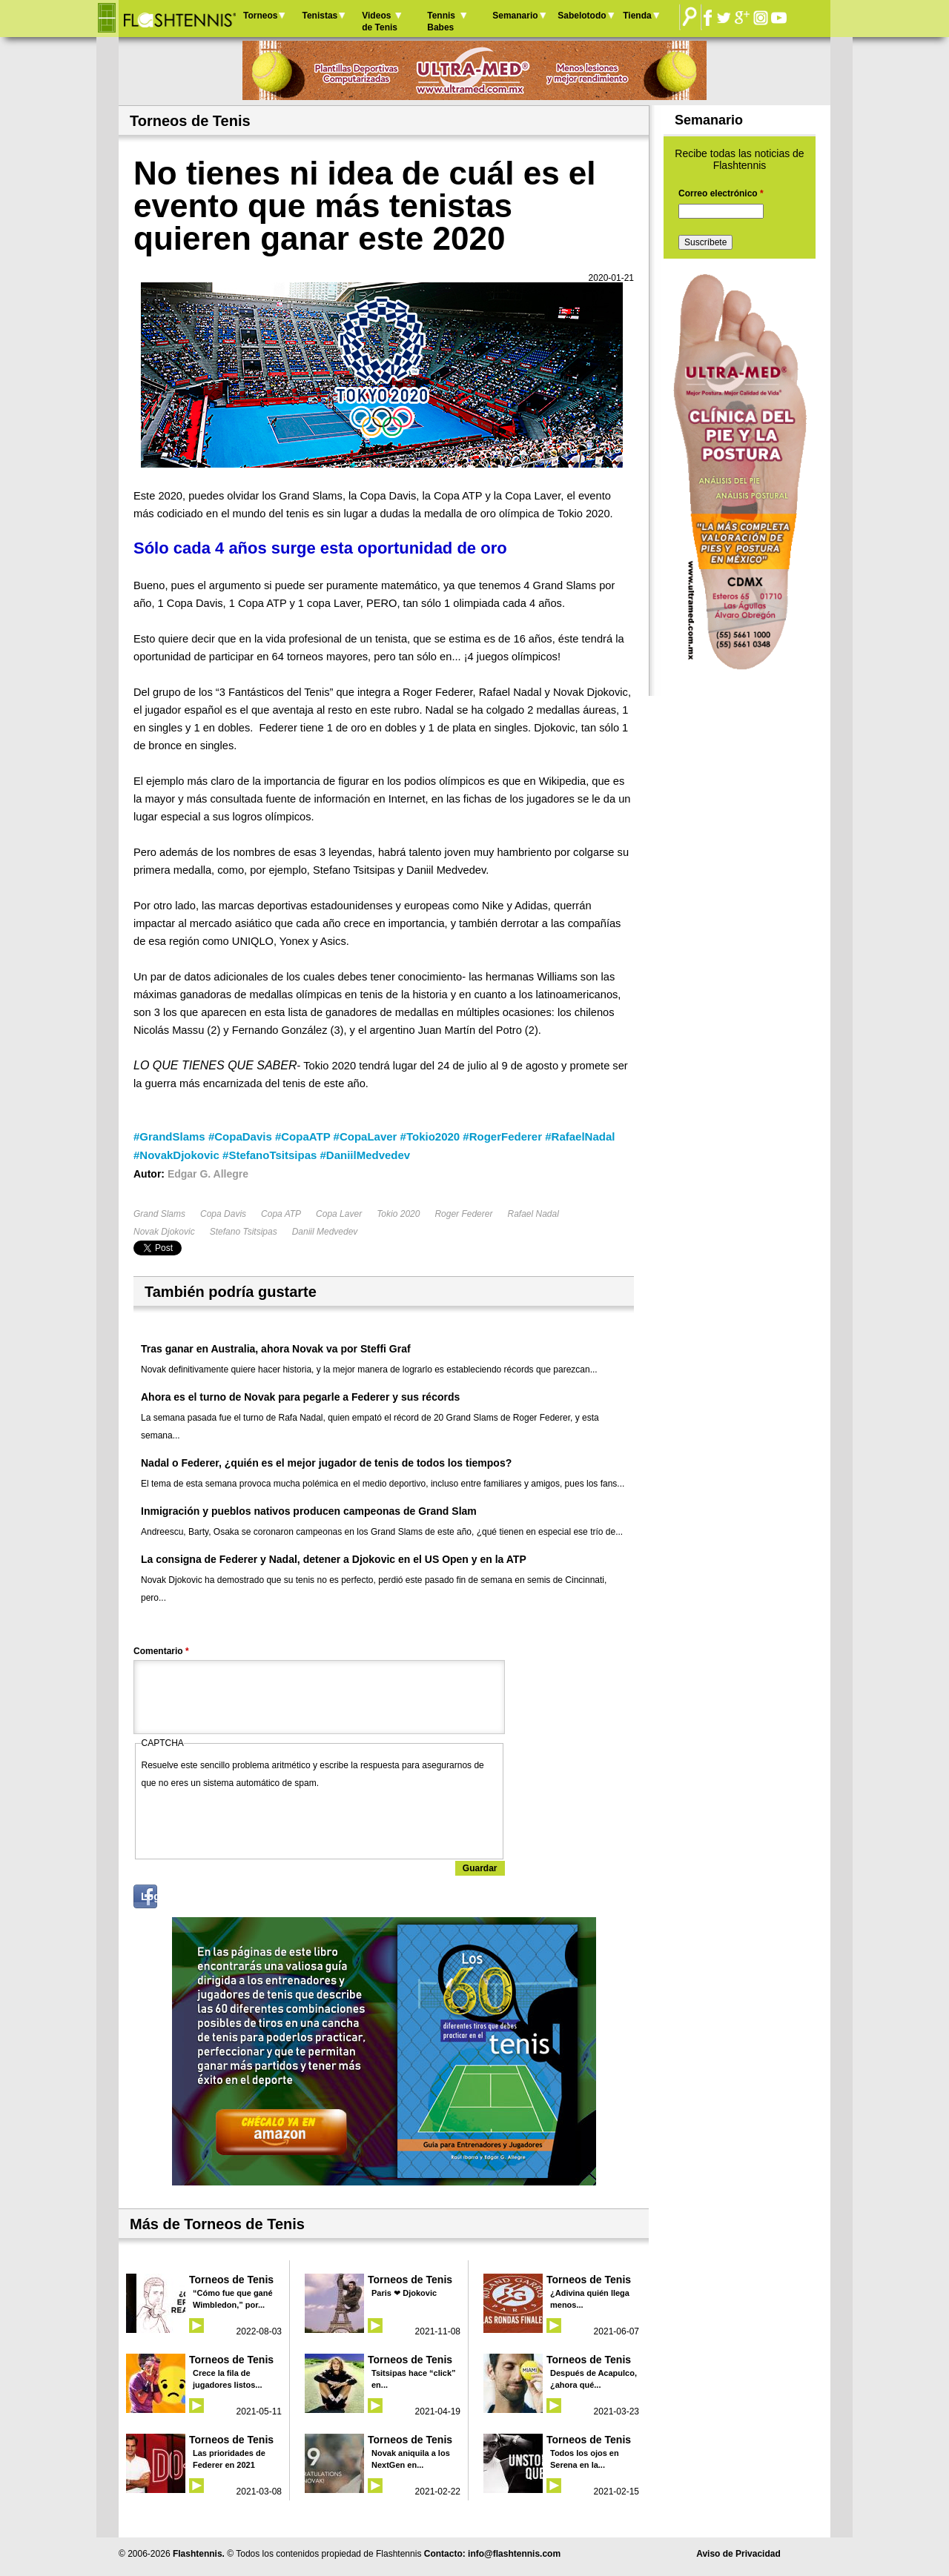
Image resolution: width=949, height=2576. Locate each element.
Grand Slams (159, 1214)
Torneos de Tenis (231, 2279)
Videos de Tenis (379, 21)
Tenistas (319, 15)
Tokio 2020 (398, 1214)
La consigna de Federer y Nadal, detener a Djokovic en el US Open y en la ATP (333, 1559)
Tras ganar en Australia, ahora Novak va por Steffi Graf (276, 1349)
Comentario (161, 1651)
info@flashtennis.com (514, 2554)
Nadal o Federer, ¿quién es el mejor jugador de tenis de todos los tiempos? (326, 1463)
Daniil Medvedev (325, 1231)
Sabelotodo (582, 15)
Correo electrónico (721, 193)
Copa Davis (223, 1214)
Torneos (260, 15)
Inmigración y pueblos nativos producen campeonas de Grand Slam (309, 1511)
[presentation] (254, 1821)
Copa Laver (339, 1214)
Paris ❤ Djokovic (404, 2292)
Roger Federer (463, 1214)
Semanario (515, 15)
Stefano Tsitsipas (243, 1231)
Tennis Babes (441, 21)
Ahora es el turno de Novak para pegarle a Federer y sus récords (300, 1397)
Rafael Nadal (532, 1214)
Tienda (637, 15)
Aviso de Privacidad (738, 2554)
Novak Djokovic (164, 1231)
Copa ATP (281, 1214)
